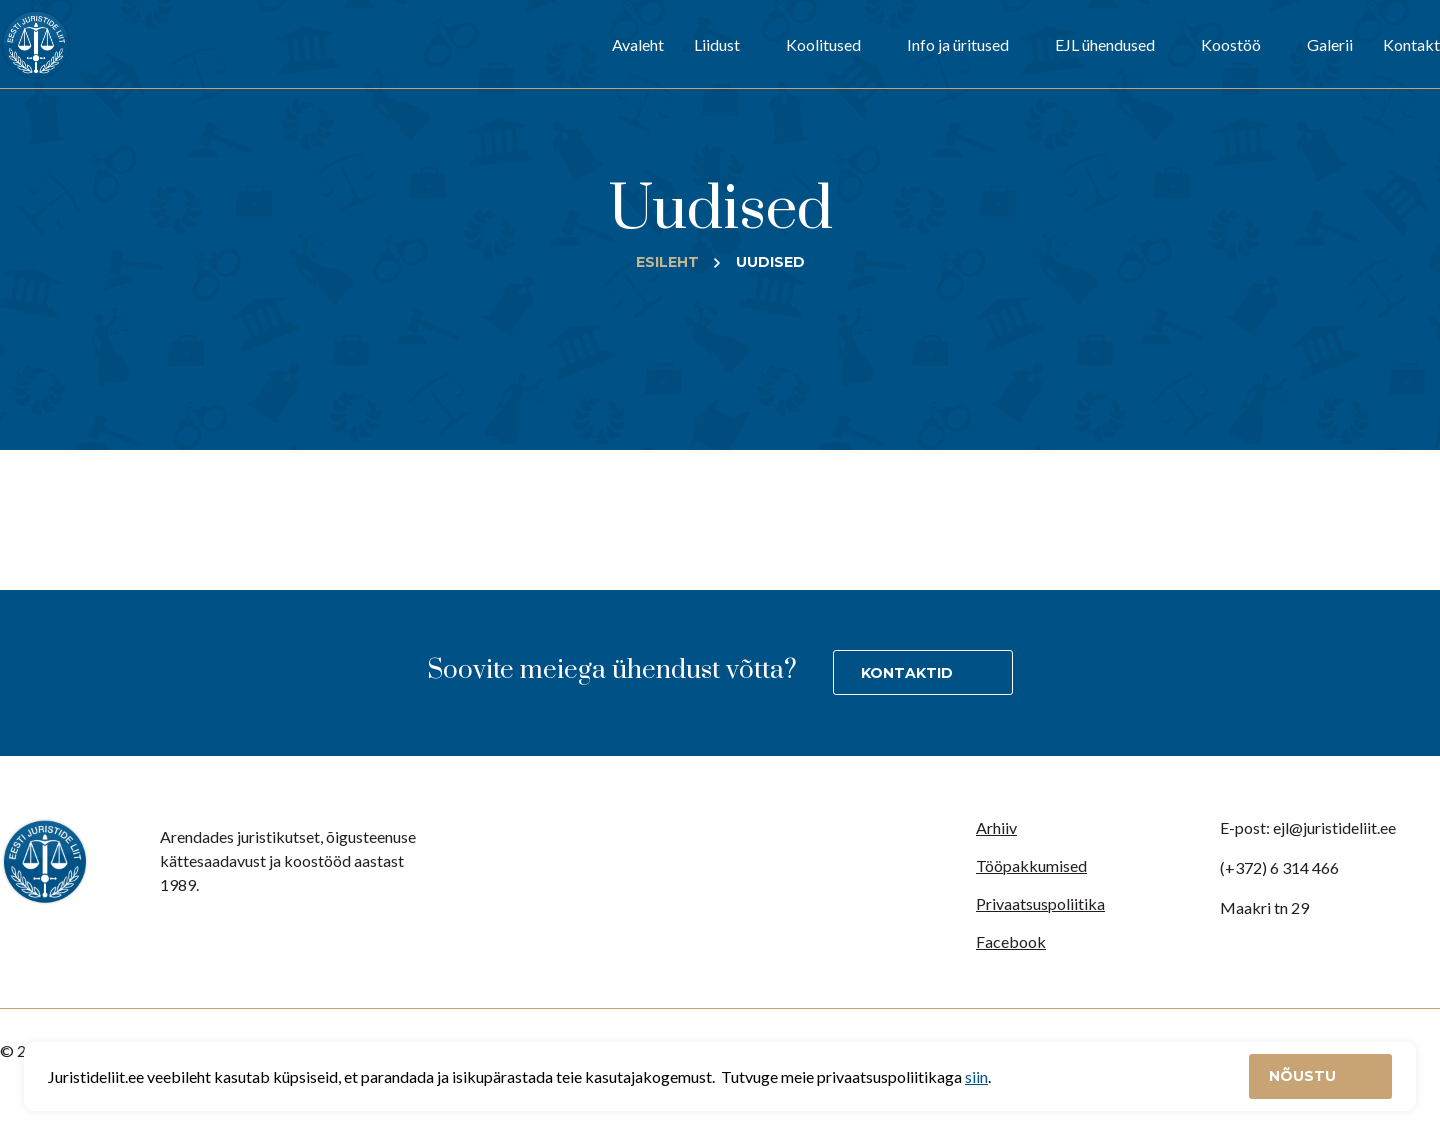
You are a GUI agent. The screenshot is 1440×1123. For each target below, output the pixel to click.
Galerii (1330, 44)
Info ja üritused (958, 44)
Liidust (717, 44)
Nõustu (1304, 1076)
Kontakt (1411, 44)
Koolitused (823, 44)
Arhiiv (996, 827)
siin (976, 1076)
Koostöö (1231, 44)
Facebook (1011, 941)
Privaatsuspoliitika (1040, 903)
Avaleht (638, 44)
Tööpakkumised (1031, 865)
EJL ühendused (1105, 44)
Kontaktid (907, 673)
